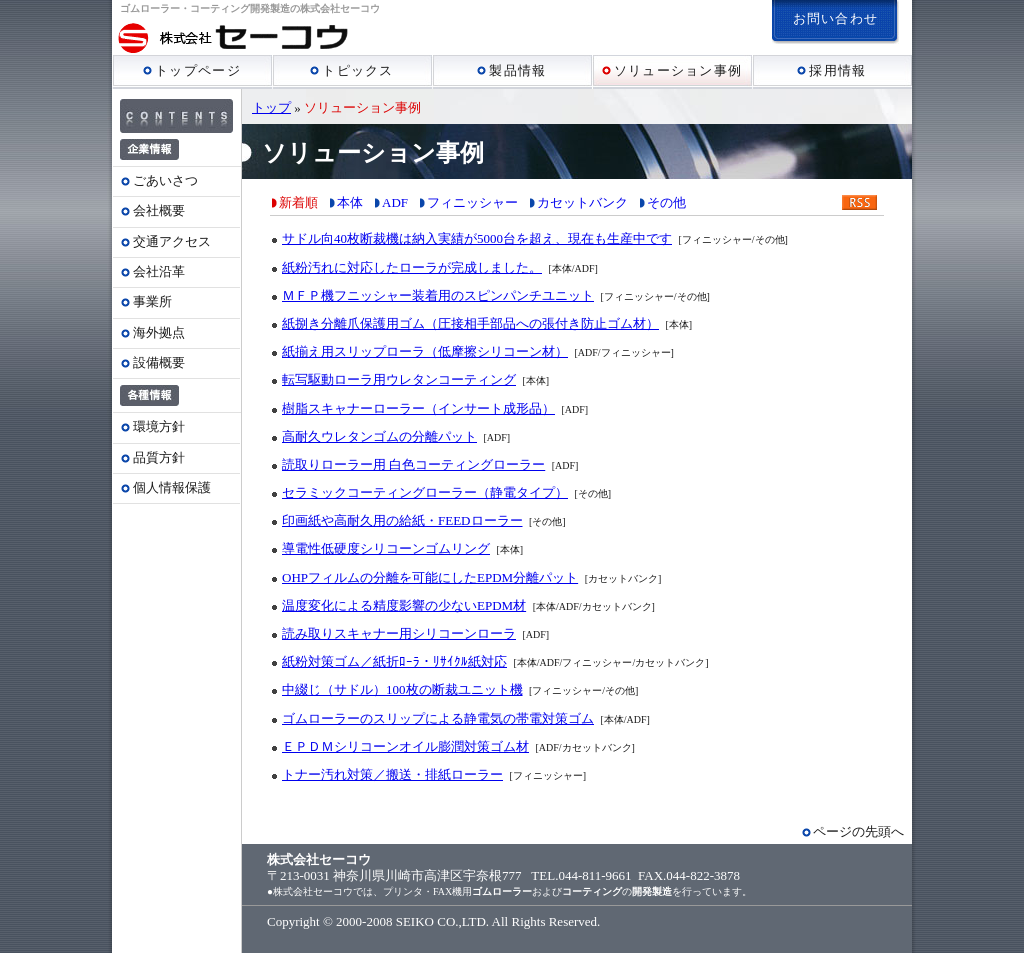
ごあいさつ (165, 180)
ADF (395, 202)
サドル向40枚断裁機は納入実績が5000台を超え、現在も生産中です (477, 238)
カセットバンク (582, 202)
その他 (666, 202)
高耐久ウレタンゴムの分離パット (379, 436)
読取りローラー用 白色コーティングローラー (413, 464)
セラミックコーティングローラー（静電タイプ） (425, 492)
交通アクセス (172, 241)
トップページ (192, 70)
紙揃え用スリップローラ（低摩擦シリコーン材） (425, 351)
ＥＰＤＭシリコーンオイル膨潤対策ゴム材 (405, 746)
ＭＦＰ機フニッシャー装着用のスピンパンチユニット (438, 295)
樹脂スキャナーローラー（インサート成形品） (418, 408)
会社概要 (159, 210)
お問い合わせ (836, 18)
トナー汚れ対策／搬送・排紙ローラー (392, 774)
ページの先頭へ (858, 831)
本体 (350, 202)
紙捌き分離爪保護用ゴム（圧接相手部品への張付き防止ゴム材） (470, 323)
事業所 (152, 301)
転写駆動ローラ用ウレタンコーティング (399, 379)
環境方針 (159, 426)
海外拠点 (159, 332)
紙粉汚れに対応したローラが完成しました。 (412, 267)
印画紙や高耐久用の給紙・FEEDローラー (402, 520)
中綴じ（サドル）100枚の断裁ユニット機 (402, 689)
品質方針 (159, 457)
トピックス (352, 70)
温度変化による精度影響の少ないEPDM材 (404, 605)
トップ (271, 107)
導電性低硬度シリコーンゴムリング (386, 548)
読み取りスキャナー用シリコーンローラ (399, 633)
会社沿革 (159, 271)
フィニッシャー (472, 202)
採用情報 (831, 70)
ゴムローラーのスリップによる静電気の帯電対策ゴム (438, 718)
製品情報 (511, 70)
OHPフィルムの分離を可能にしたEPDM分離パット (430, 577)
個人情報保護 (172, 487)
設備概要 (159, 362)
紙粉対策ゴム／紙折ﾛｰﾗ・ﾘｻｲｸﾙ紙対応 (394, 661)
